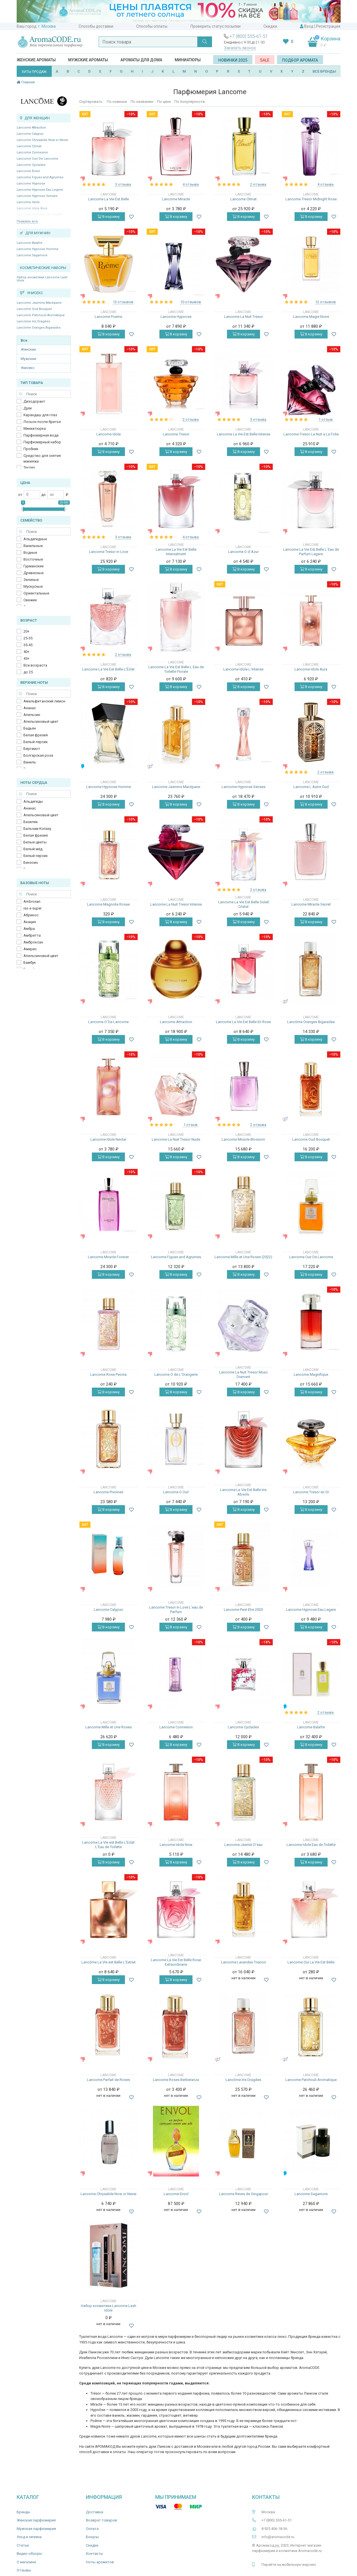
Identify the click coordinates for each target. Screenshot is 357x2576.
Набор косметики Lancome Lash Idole (42, 278)
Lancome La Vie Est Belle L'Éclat (108, 669)
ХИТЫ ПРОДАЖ (34, 72)
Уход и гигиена (29, 2537)
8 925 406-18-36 (274, 2529)
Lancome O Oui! (176, 1492)
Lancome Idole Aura (311, 669)
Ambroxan (31, 901)
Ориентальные (36, 593)
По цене (164, 101)
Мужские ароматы (88, 60)
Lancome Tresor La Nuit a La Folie (311, 434)
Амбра (29, 928)
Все (24, 340)
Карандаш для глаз (40, 415)
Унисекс (27, 368)
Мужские (28, 359)
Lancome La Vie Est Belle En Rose (243, 1022)
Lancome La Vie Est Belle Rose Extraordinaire (176, 1962)
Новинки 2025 (232, 60)
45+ (26, 658)
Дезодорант (34, 401)
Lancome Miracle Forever (108, 1257)
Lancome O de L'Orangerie (176, 1374)
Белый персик (35, 742)
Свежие (30, 600)
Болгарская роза (38, 755)
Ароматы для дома (141, 60)
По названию (142, 101)
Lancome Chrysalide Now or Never (42, 140)
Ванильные (33, 546)
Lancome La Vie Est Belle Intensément (176, 551)
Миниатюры (188, 60)
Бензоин (30, 862)
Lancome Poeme (108, 316)
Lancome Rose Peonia (108, 1374)
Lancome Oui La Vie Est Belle (310, 1962)
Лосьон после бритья (42, 422)
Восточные (33, 559)
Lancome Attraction (31, 127)
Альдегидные (35, 539)
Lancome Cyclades (31, 165)
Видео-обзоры (29, 2553)
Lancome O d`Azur (243, 552)
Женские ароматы (36, 60)
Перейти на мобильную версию (288, 2564)
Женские (28, 349)
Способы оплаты (151, 26)
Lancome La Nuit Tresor (243, 316)
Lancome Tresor (176, 434)
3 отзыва (123, 184)
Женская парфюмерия (36, 2520)
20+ (26, 631)
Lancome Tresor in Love (108, 552)
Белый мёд (32, 849)
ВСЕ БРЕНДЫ (324, 71)
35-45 (28, 645)
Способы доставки (96, 26)
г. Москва (47, 26)
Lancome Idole (28, 202)
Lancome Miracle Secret (311, 904)
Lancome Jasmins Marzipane (39, 303)
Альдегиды (33, 801)
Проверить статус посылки (216, 26)
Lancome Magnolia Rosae (108, 904)
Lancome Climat (29, 146)
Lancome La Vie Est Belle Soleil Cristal (243, 904)
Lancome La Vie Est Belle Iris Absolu (243, 1492)
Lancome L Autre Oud (311, 787)
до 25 (28, 672)
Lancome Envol (28, 171)
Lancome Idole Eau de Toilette (311, 1845)
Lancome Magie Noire (311, 316)
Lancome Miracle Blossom (243, 1139)
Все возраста (35, 665)
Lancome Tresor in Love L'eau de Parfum (176, 1609)
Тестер (29, 467)
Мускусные (33, 586)
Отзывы (24, 2570)
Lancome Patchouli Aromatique (41, 315)
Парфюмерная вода (41, 435)
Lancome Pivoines (108, 1492)
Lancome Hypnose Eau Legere (40, 190)
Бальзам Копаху (37, 828)
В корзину (108, 216)
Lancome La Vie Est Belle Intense (243, 434)
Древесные (33, 573)
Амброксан (33, 942)
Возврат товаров (101, 2520)
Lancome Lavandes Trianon (243, 1962)
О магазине (26, 2562)
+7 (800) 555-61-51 (249, 36)
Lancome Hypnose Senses (37, 196)
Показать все (27, 221)
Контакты (94, 2553)
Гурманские (33, 566)
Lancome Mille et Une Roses (108, 1727)
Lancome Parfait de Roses (108, 2080)
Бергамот (31, 748)
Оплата (92, 2529)
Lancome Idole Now (176, 1845)
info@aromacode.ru (277, 2537)
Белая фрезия (35, 735)
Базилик (30, 822)
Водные (30, 552)
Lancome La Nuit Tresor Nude (176, 1139)
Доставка (94, 2512)
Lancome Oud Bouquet (34, 309)
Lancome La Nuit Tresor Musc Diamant (243, 1374)
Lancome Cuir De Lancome (37, 158)
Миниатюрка (34, 428)
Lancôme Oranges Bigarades (38, 327)
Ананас (29, 708)
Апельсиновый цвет (41, 721)
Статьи (23, 2545)
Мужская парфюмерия (36, 2529)
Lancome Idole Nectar (108, 1139)
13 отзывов (123, 302)
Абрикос (30, 915)
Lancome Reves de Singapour (243, 2194)
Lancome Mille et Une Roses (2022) (243, 1257)
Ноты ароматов (100, 2562)
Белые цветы (35, 842)
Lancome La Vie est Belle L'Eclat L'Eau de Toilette (108, 1844)
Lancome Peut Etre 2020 (243, 1609)
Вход (308, 26)
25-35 (28, 638)
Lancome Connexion (32, 152)
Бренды (23, 2512)
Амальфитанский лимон (44, 701)
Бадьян (29, 728)
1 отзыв (326, 419)
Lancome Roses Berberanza (176, 2080)
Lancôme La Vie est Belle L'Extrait (108, 1962)
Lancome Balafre (29, 243)
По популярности (189, 101)
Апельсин (31, 715)
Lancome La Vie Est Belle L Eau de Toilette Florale (176, 669)
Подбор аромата (300, 60)
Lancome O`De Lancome (108, 1022)
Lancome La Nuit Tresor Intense (176, 904)
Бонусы (92, 2537)
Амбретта (32, 935)
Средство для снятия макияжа (42, 458)
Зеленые (31, 580)
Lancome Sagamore (32, 255)
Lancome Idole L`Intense (243, 669)
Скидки (270, 26)
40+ (26, 652)
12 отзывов (325, 302)
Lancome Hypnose (31, 183)
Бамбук (29, 962)
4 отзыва (191, 184)
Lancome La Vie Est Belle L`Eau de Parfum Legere (311, 551)
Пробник (30, 449)
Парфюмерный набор (42, 442)
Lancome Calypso (30, 134)
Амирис (30, 949)
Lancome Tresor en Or (311, 1492)
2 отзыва (258, 184)
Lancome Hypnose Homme (38, 249)
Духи (27, 408)
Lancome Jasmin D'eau (243, 1845)
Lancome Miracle (176, 199)
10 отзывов (190, 302)
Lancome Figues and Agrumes (40, 177)
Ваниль (29, 762)
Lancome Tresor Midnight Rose (311, 199)
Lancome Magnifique (311, 1374)
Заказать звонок (240, 47)
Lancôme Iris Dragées (33, 321)
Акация (29, 922)
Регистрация (328, 26)
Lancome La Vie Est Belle (108, 199)
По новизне (117, 101)
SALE (264, 60)
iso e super (32, 908)
